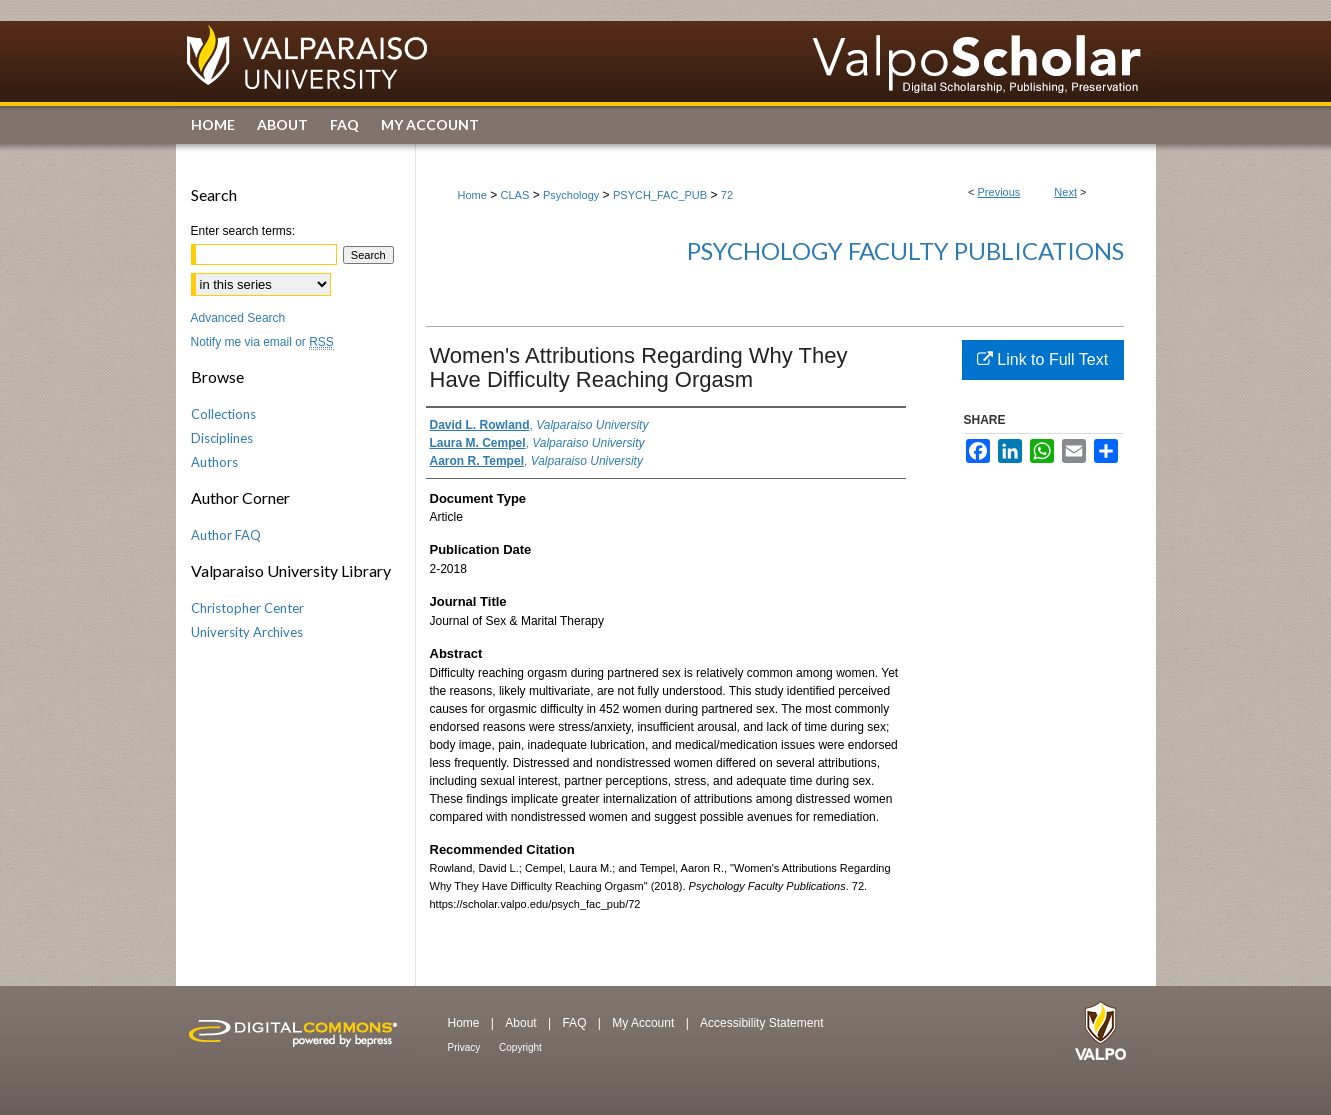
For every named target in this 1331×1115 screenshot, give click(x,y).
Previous (999, 192)
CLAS (515, 195)
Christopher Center (247, 608)
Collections (223, 414)
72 (727, 195)
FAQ (575, 1023)
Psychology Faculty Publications (905, 250)
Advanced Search (238, 318)
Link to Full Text (1042, 359)
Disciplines (222, 438)
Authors (214, 462)
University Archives (247, 632)
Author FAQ (226, 535)
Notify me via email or (262, 342)
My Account (644, 1023)
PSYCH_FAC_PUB (660, 195)
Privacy (466, 1047)
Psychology (571, 195)
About (522, 1023)
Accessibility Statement (761, 1023)
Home (472, 195)
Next (1065, 192)
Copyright (520, 1047)
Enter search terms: (243, 231)
